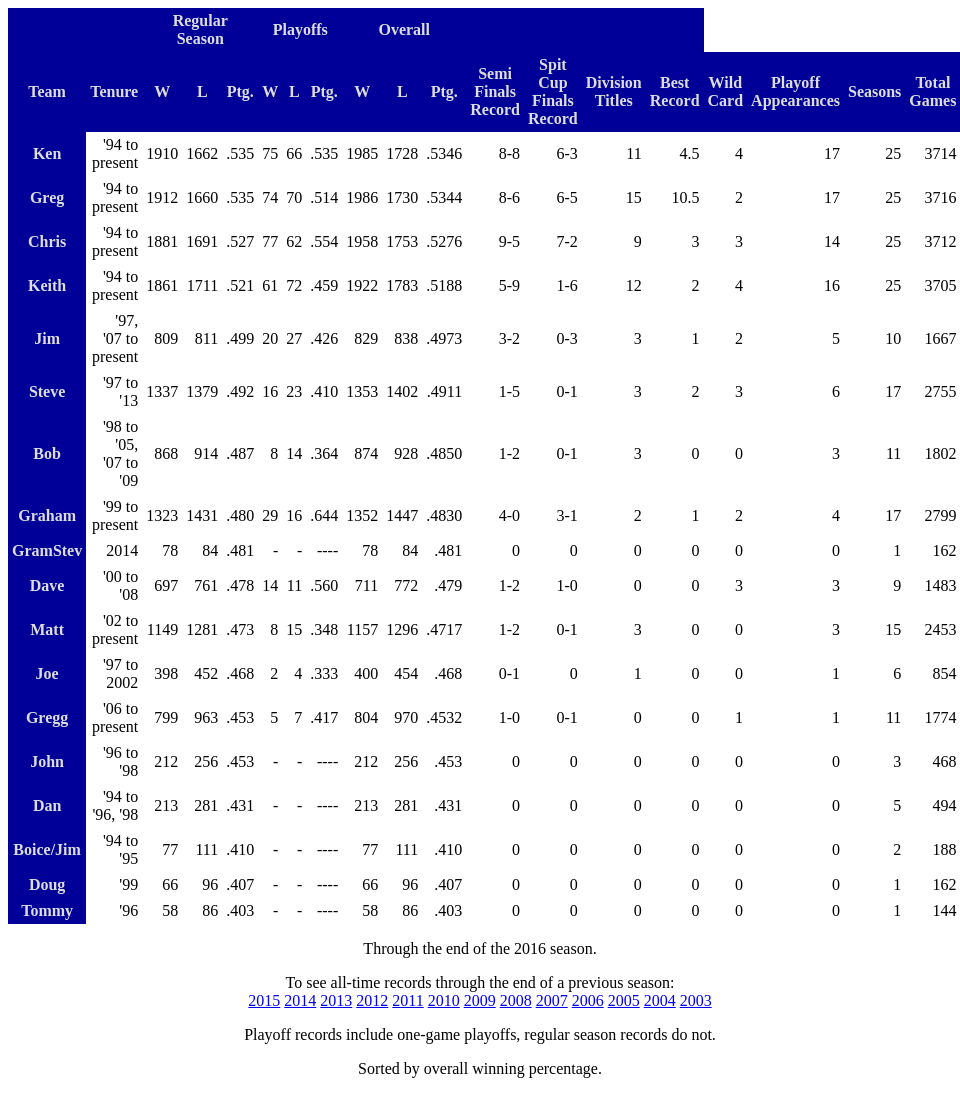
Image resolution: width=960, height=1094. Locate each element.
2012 (372, 1000)
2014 (300, 1000)
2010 (444, 1000)
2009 (480, 1000)
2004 (660, 1000)
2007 (552, 1000)
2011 (407, 1000)
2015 (264, 1000)
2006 (588, 1000)
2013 (336, 1000)
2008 (516, 1000)
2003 (696, 1000)
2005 (624, 1000)
